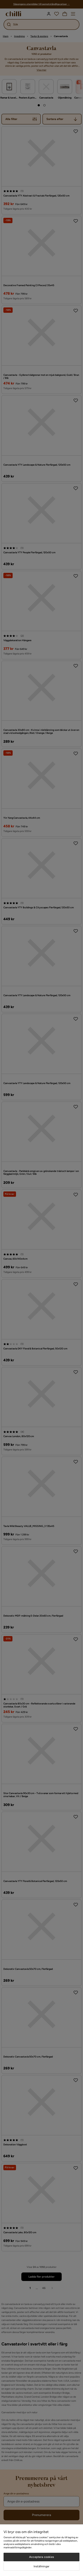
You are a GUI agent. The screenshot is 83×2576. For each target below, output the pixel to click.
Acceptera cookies (41, 2557)
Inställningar (41, 2566)
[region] (41, 2550)
